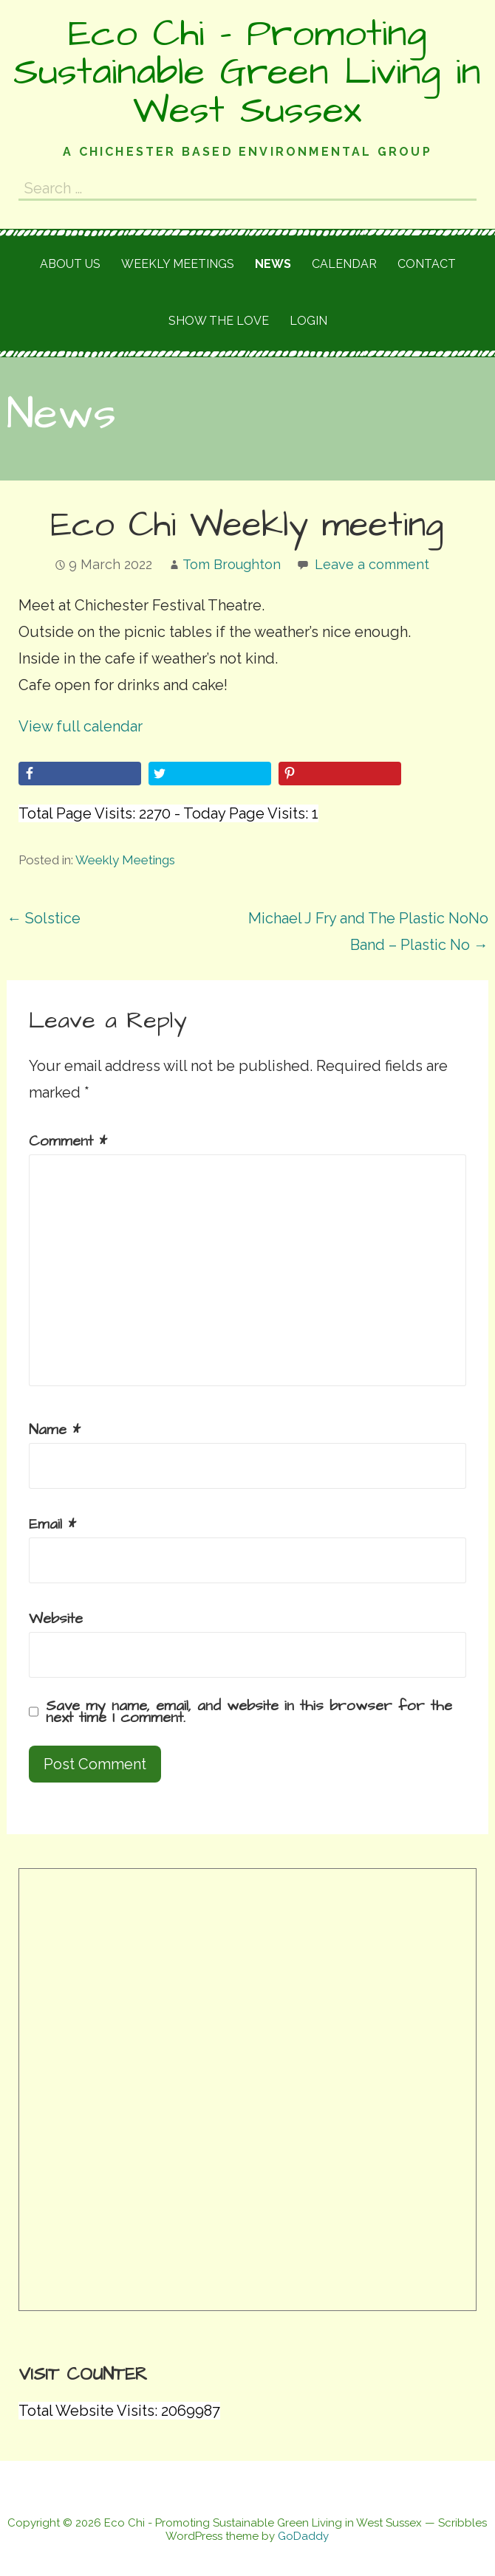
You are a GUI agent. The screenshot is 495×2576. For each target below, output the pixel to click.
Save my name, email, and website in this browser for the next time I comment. (249, 1711)
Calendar (344, 264)
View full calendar (80, 726)
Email (52, 1524)
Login (308, 321)
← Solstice (44, 918)
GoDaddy (303, 2536)
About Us (70, 264)
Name (55, 1429)
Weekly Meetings (125, 860)
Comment (68, 1141)
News (273, 264)
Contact (426, 264)
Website (56, 1618)
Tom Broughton (231, 564)
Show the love (218, 321)
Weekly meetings (177, 264)
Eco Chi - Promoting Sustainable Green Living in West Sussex (247, 72)
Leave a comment (372, 564)
